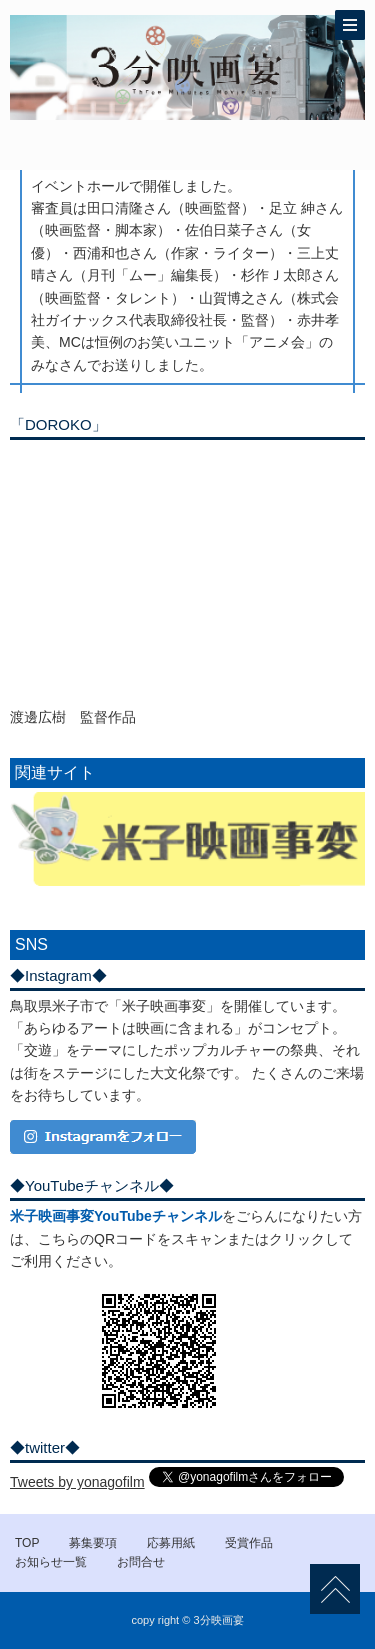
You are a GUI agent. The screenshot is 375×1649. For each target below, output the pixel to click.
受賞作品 (249, 1543)
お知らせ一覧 (51, 1562)
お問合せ (141, 1562)
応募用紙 (171, 1543)
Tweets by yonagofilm (77, 1482)
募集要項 (93, 1543)
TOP (27, 1543)
